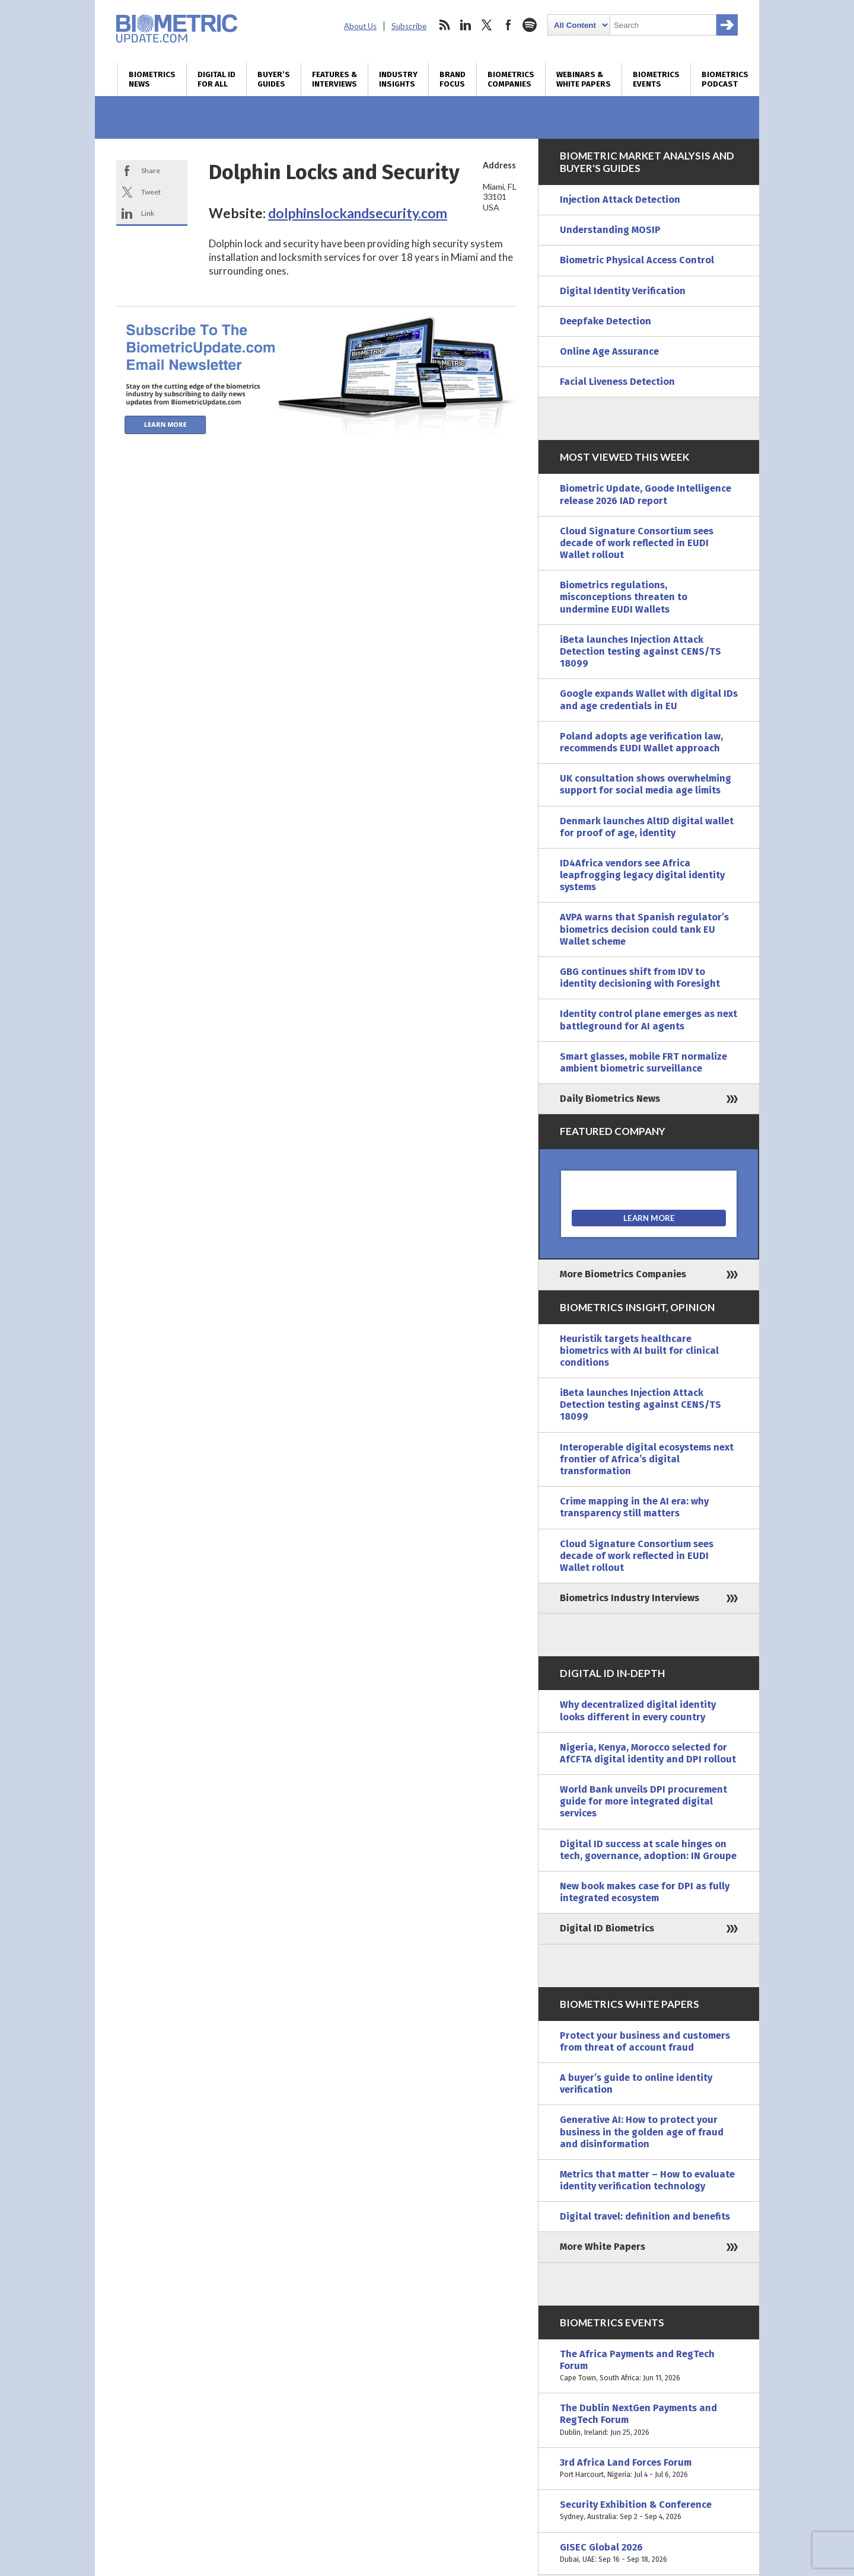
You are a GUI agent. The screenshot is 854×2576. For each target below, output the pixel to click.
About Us (360, 26)
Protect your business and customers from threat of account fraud (645, 2041)
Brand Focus (452, 79)
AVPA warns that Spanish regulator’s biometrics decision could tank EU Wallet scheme (644, 928)
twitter (487, 25)
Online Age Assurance (609, 351)
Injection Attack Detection (620, 199)
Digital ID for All (216, 79)
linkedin (465, 25)
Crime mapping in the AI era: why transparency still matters (634, 1507)
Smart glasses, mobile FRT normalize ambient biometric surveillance (643, 1062)
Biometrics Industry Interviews (629, 1597)
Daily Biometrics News (610, 1098)
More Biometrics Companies (623, 1274)
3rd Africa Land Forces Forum (649, 2469)
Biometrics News (152, 79)
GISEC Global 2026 (649, 2553)
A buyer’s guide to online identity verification (636, 2083)
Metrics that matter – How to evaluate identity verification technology (647, 2180)
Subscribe (408, 26)
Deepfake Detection (605, 321)
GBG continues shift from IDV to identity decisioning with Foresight (640, 977)
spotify (529, 25)
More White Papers (602, 2246)
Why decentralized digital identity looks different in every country (638, 1710)
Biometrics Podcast (725, 79)
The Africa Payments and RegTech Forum (649, 2366)
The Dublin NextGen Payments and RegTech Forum (649, 2420)
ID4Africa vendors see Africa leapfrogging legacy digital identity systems (642, 874)
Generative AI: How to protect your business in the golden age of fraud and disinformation (642, 2131)
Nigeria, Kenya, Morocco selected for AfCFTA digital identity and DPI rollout (648, 1753)
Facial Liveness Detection (617, 381)
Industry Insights (398, 79)
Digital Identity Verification (623, 291)
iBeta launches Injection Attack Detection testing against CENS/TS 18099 (640, 651)
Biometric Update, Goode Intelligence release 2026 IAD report (645, 494)
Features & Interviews (334, 79)
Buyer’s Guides (273, 79)
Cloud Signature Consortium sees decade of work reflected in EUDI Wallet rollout (636, 542)
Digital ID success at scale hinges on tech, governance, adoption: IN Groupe (648, 1849)
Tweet (151, 191)
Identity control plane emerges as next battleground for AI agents (648, 1019)
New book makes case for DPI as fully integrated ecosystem (644, 1892)
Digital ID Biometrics (607, 1928)
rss (444, 25)
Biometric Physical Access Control (637, 260)
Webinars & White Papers (583, 79)
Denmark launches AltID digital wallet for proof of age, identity (647, 827)
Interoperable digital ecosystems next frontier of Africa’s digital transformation (647, 1459)
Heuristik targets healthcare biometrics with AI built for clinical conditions (639, 1350)
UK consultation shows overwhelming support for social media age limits (645, 784)
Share (150, 170)
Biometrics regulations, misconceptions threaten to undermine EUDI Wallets (623, 596)
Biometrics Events (656, 79)
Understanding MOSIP (610, 229)
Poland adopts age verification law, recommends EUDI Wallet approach (641, 742)
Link (147, 213)
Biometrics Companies (510, 79)
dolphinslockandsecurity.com (357, 213)
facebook (508, 25)
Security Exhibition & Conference (649, 2511)
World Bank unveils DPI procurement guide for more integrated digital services (643, 1801)
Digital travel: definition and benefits (645, 2216)
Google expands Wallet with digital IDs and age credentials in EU (649, 699)
